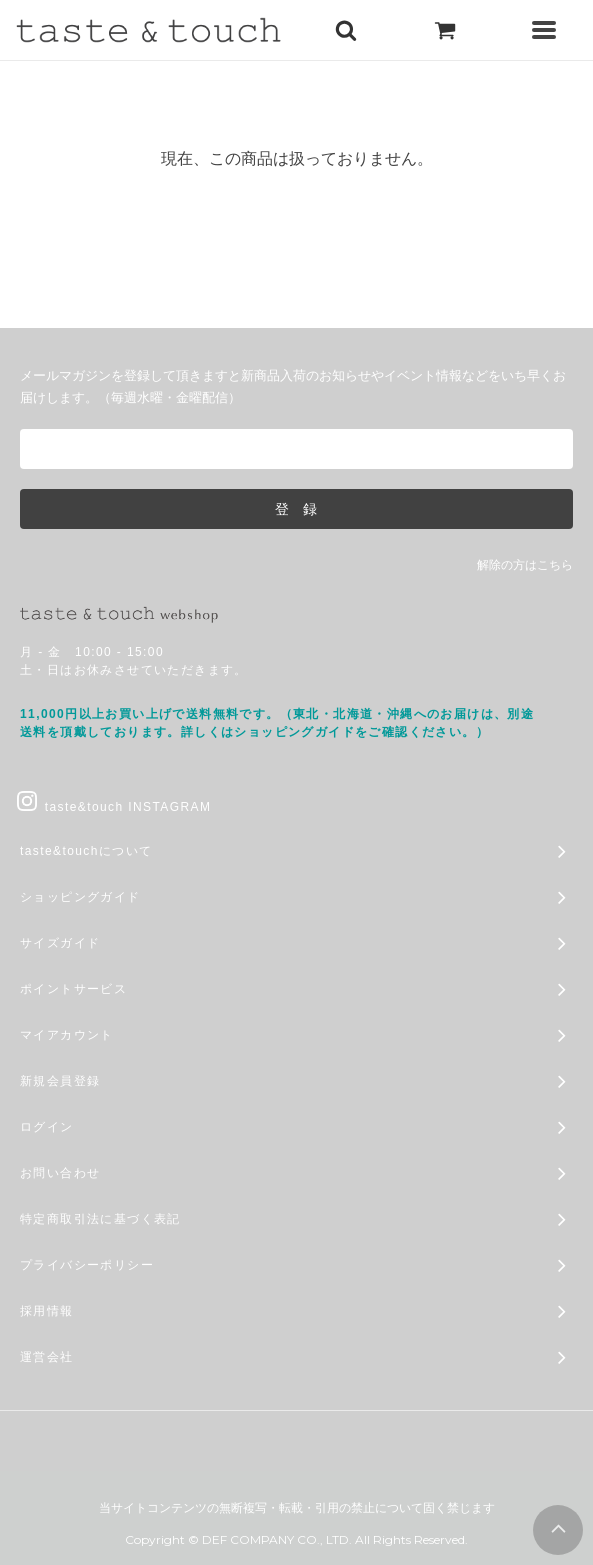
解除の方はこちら (525, 565)
